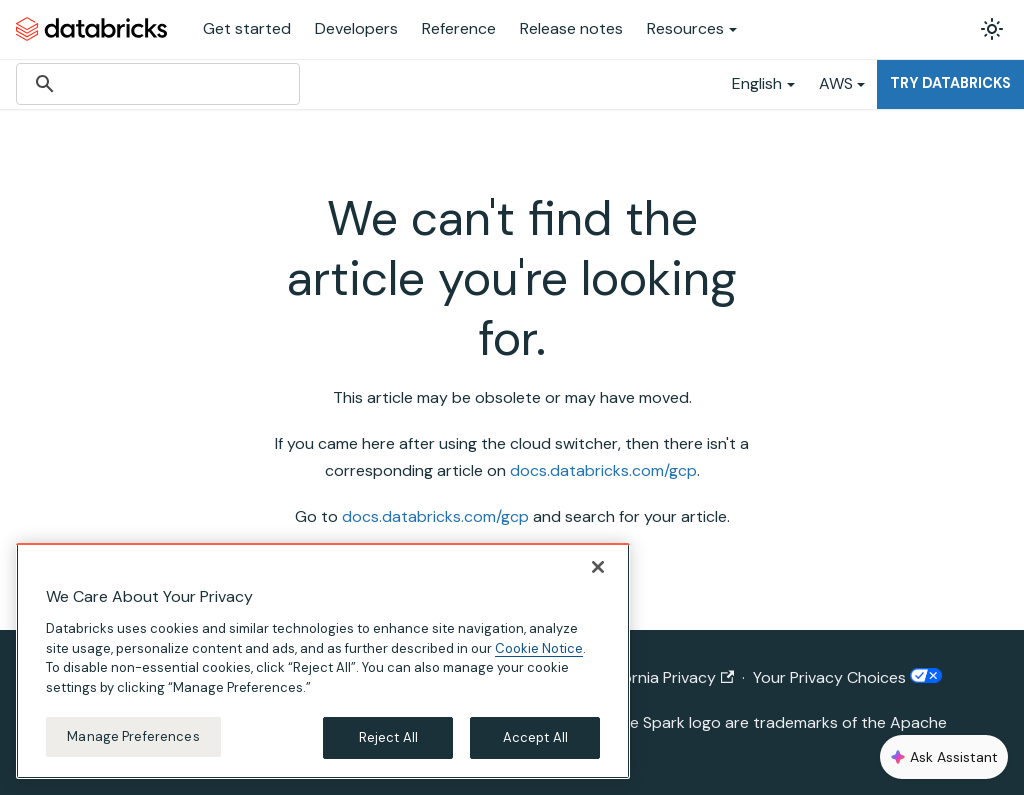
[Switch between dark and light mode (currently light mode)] (992, 29)
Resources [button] (685, 28)
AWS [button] (836, 83)
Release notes (571, 28)
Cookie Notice (539, 648)
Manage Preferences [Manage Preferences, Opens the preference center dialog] (133, 736)
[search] (155, 84)
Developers (356, 28)
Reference (459, 28)
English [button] (757, 83)
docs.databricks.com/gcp (603, 470)
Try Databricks (950, 83)
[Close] (598, 567)
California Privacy (662, 677)
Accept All (535, 737)
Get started (247, 28)
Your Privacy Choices (847, 677)
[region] (323, 661)
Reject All (388, 737)
